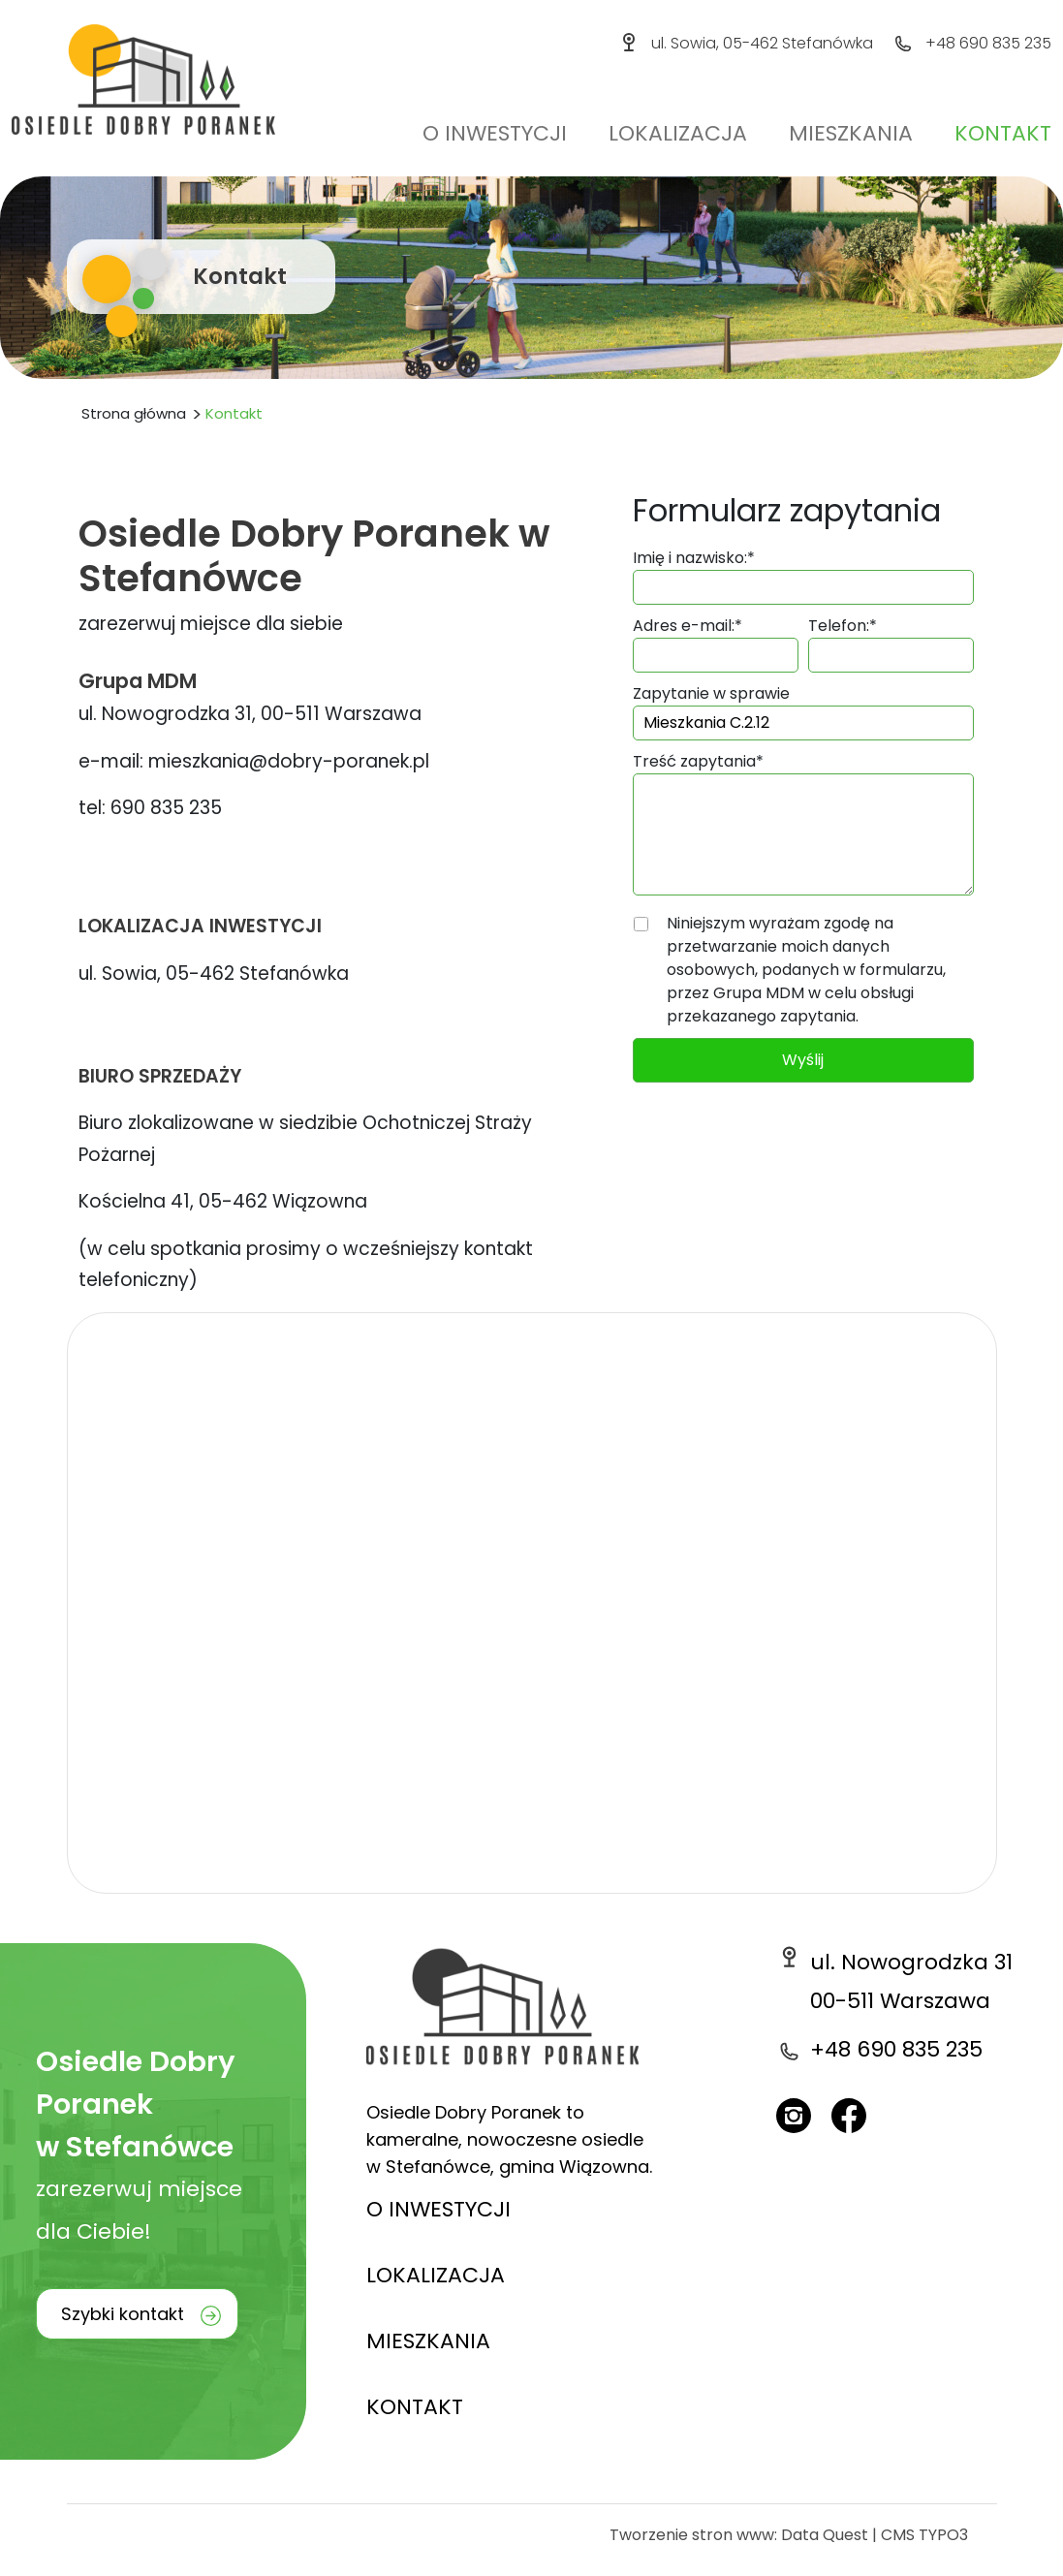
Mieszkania (851, 133)
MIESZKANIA (428, 2341)
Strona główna (133, 413)
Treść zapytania (698, 761)
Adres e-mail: (687, 625)
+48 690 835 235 (988, 43)
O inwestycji (494, 133)
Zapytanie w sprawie (711, 693)
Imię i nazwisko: (694, 558)
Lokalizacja (678, 133)
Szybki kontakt (122, 2314)
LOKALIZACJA (435, 2275)
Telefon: (842, 625)
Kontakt (1002, 133)
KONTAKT (414, 2407)
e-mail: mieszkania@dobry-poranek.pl (253, 761)
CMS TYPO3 (924, 2535)
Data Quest (824, 2535)
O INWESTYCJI (438, 2209)
